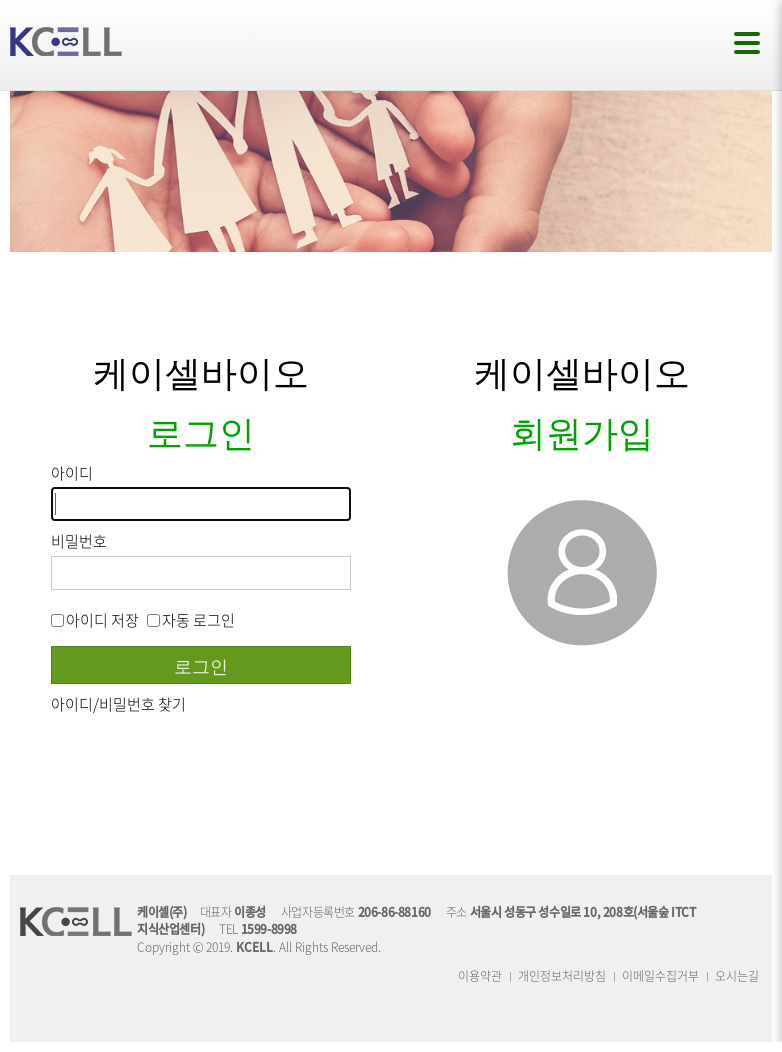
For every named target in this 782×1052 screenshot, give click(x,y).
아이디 (72, 473)
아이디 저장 (95, 620)
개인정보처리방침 (562, 976)
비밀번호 (79, 541)
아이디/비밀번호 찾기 (118, 704)
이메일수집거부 (660, 976)
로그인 (201, 665)
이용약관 (480, 976)
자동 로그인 (191, 620)
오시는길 (737, 976)
